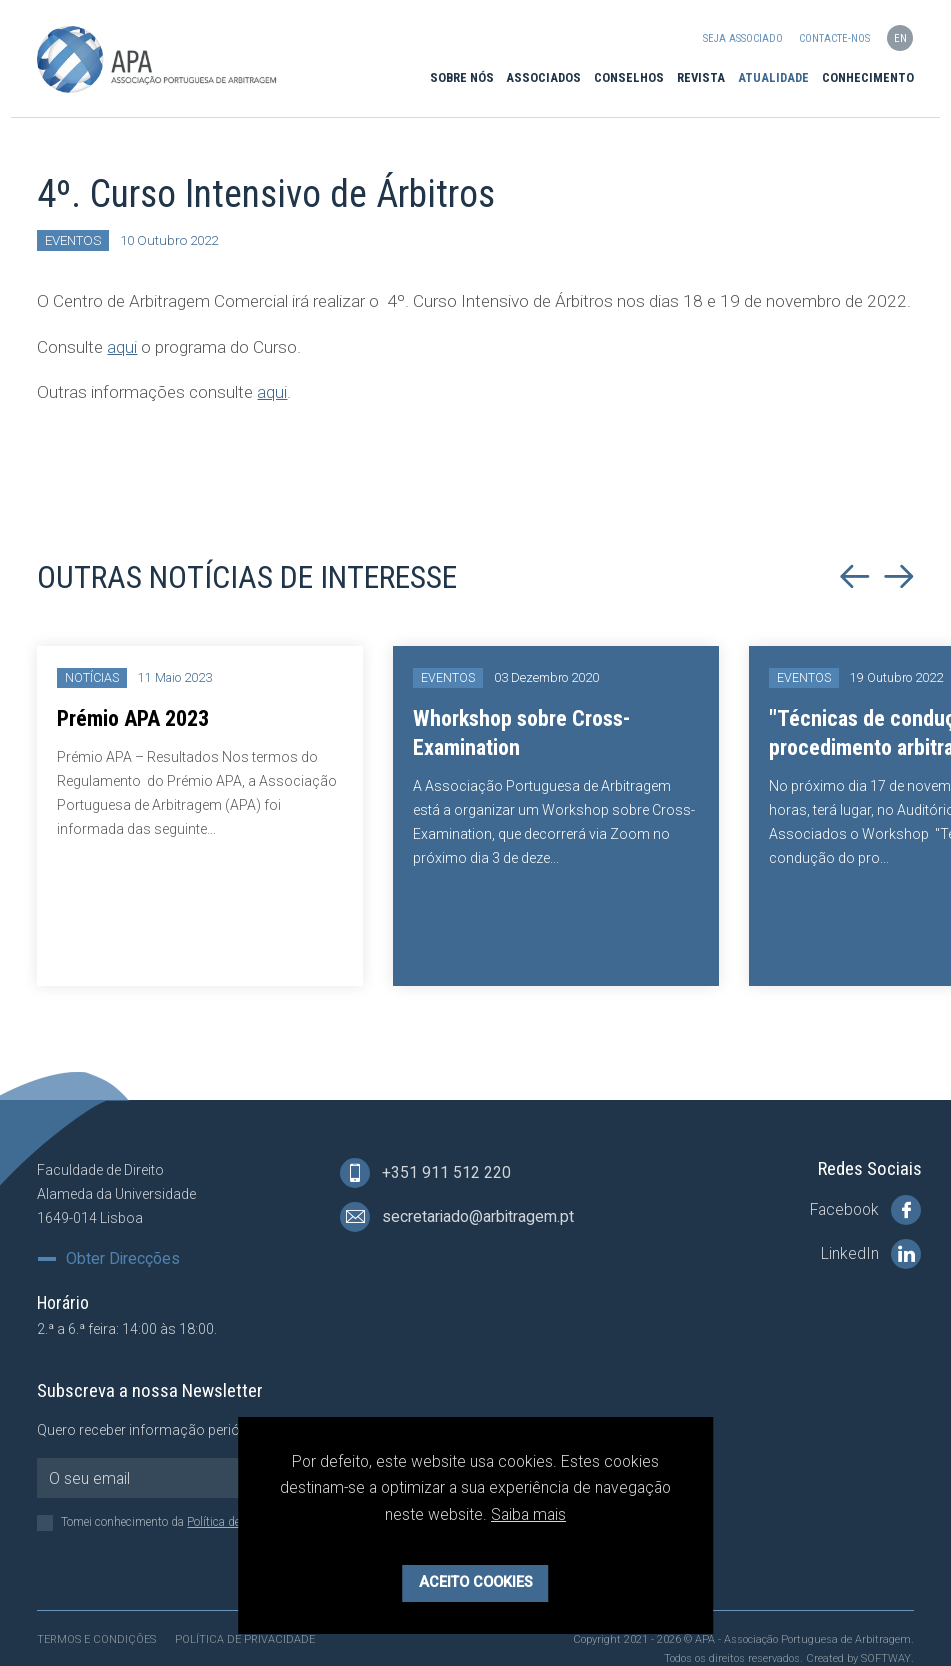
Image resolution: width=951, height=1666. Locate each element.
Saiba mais (528, 1514)
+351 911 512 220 (425, 1173)
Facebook (865, 1210)
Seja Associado (743, 38)
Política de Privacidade (245, 1639)
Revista (701, 77)
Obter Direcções (123, 1259)
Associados (543, 77)
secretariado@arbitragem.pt (457, 1217)
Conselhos (629, 77)
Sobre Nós (462, 77)
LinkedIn (871, 1254)
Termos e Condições (96, 1639)
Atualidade (773, 77)
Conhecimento (868, 77)
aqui (122, 347)
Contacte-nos (834, 38)
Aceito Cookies (476, 1582)
